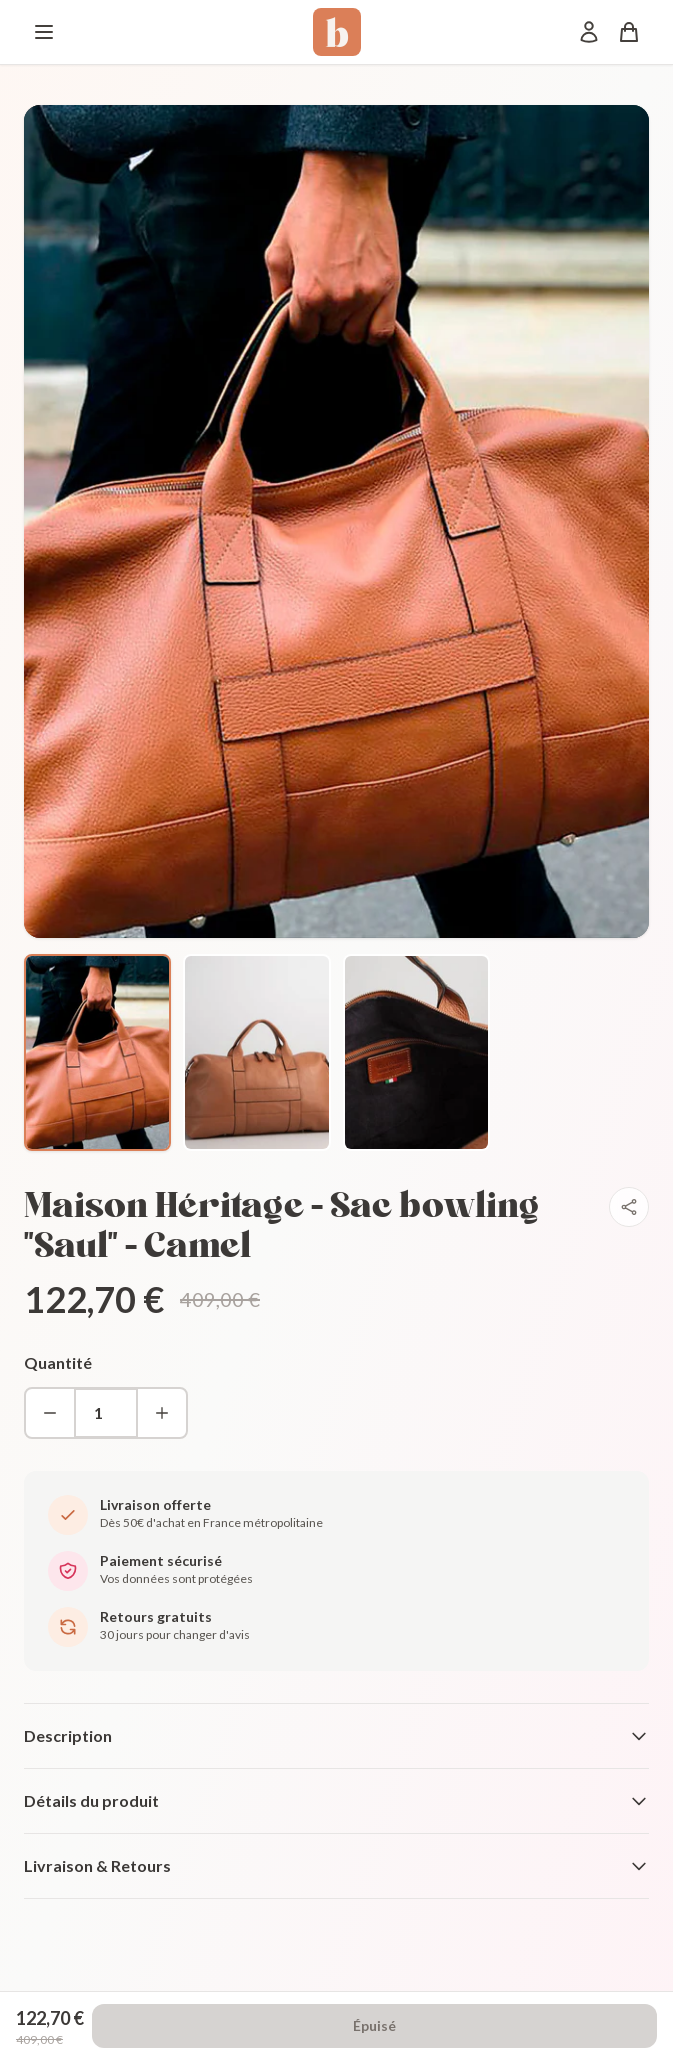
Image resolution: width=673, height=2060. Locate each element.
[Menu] (44, 32)
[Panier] (629, 32)
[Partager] (629, 1207)
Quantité (58, 1362)
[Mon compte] (589, 32)
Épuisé (374, 2025)
